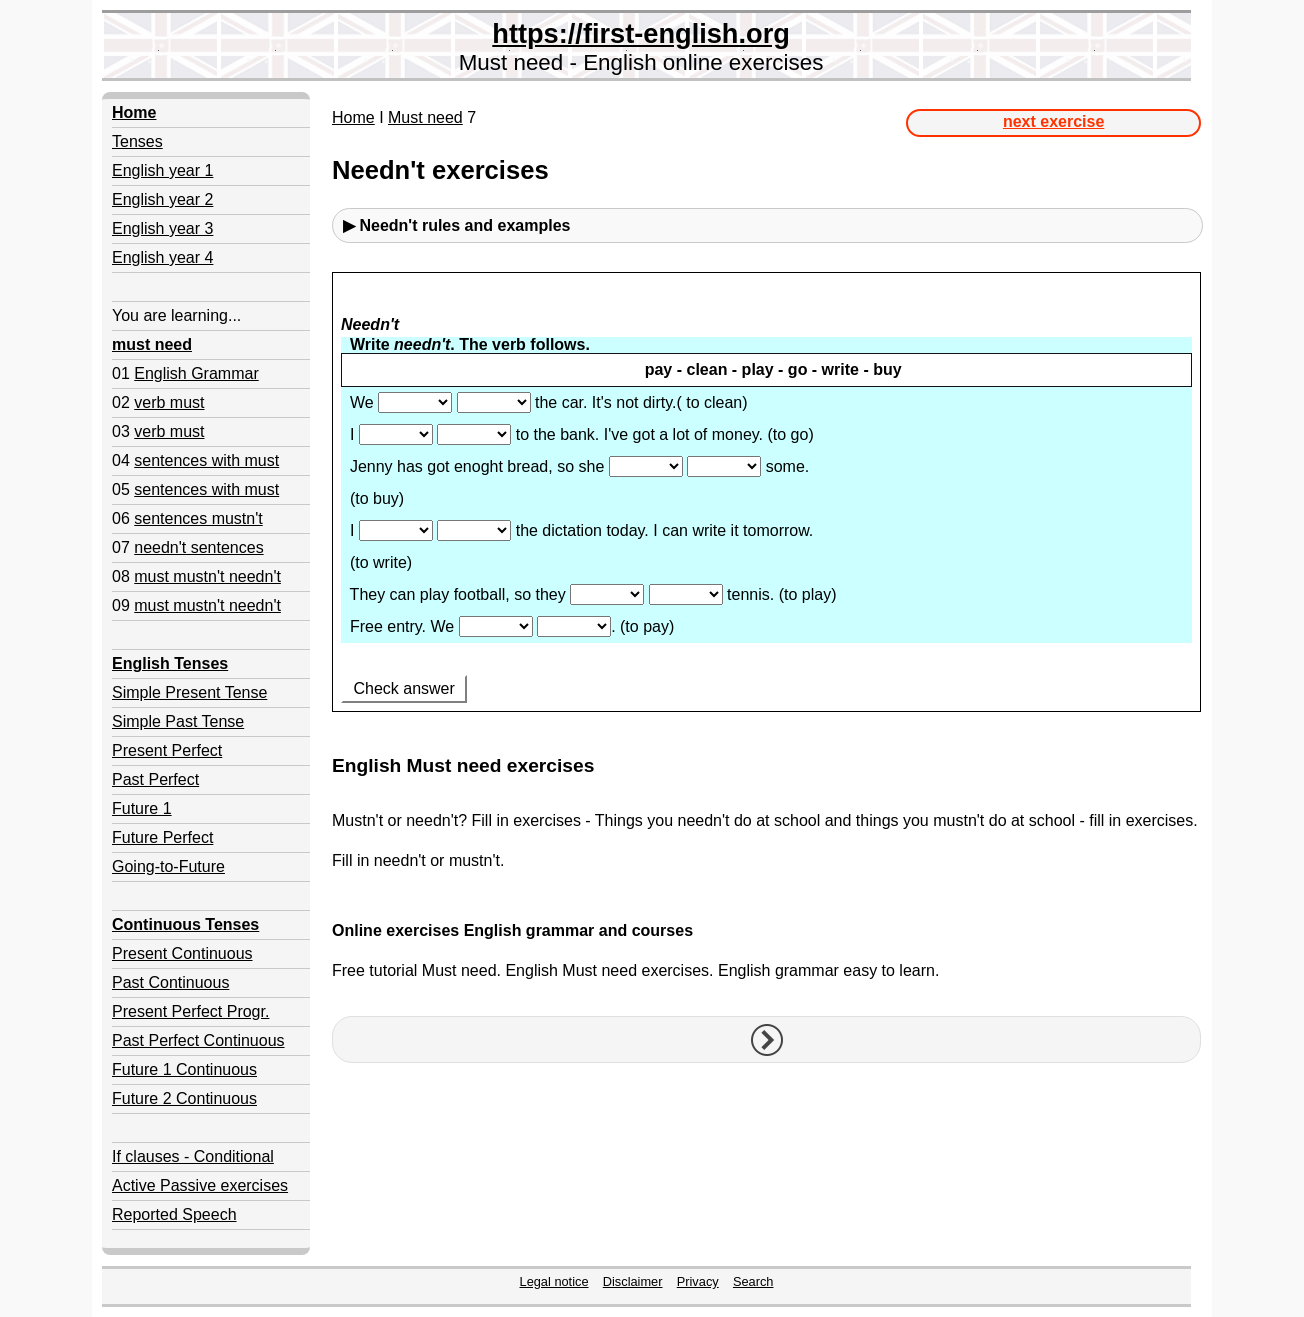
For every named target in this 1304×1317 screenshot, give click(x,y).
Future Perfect (162, 837)
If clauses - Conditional (193, 1156)
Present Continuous (182, 953)
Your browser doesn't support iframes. (766, 505)
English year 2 (162, 199)
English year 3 (162, 228)
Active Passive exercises (200, 1185)
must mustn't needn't (207, 576)
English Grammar (196, 373)
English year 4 (162, 257)
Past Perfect (155, 779)
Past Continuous (170, 982)
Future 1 (142, 808)
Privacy (698, 1281)
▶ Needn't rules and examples (456, 225)
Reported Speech (174, 1214)
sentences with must (206, 460)
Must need (425, 117)
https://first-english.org (641, 33)
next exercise (1053, 121)
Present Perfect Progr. (190, 1011)
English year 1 (162, 170)
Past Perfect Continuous (198, 1040)
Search (753, 1281)
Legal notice (554, 1281)
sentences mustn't (198, 518)
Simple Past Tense (178, 721)
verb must (169, 402)
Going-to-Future (168, 866)
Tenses (137, 141)
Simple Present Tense (189, 692)
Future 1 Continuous (184, 1069)
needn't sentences (198, 547)
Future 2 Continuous (184, 1098)
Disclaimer (633, 1281)
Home (353, 117)
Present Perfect (167, 750)
